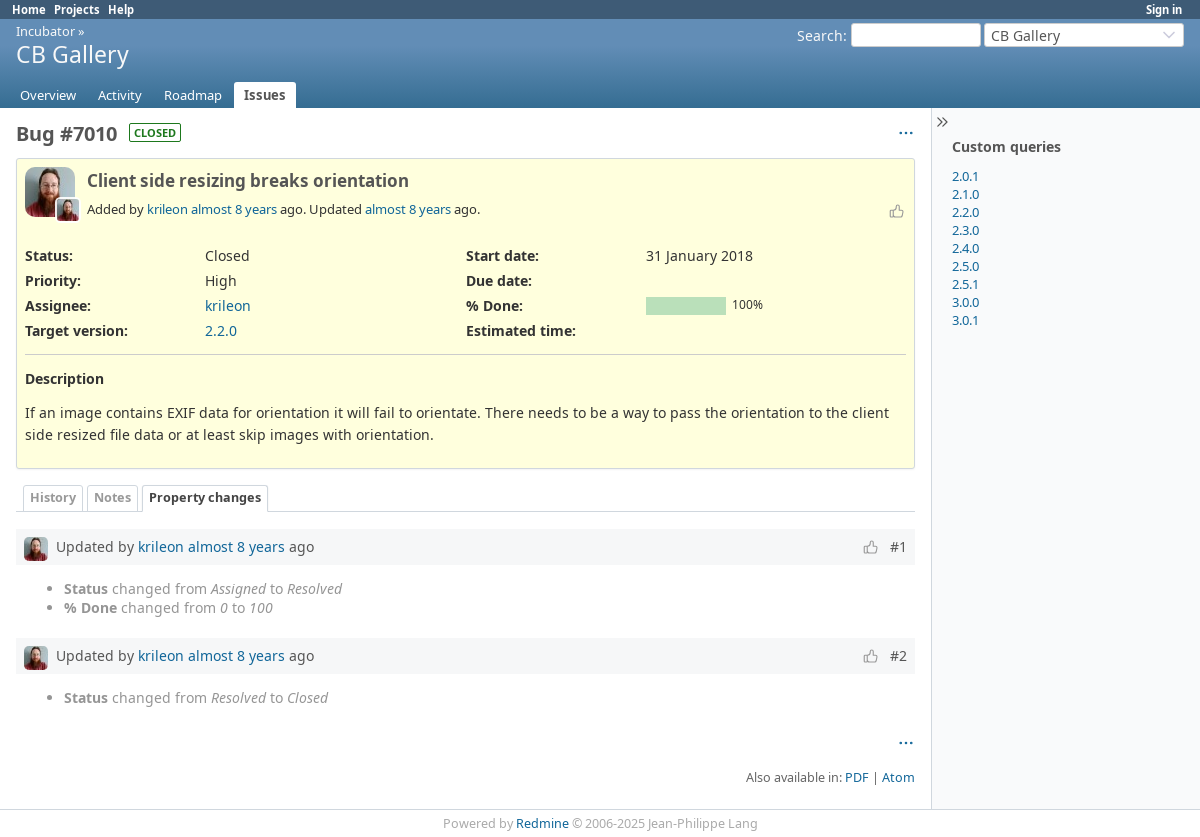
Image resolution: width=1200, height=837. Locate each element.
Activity (120, 95)
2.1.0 (965, 194)
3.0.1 (965, 320)
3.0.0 (965, 302)
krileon (167, 209)
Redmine (542, 823)
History (53, 497)
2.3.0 (965, 230)
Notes (112, 497)
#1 (898, 546)
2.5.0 (965, 266)
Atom (898, 777)
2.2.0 (965, 212)
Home (29, 9)
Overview (48, 95)
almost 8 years (234, 209)
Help (121, 9)
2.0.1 (965, 176)
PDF (857, 777)
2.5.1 (965, 284)
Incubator (45, 31)
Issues (265, 95)
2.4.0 (965, 248)
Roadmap (193, 95)
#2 (898, 655)
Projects (77, 9)
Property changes (205, 497)
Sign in (1164, 9)
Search (820, 35)
